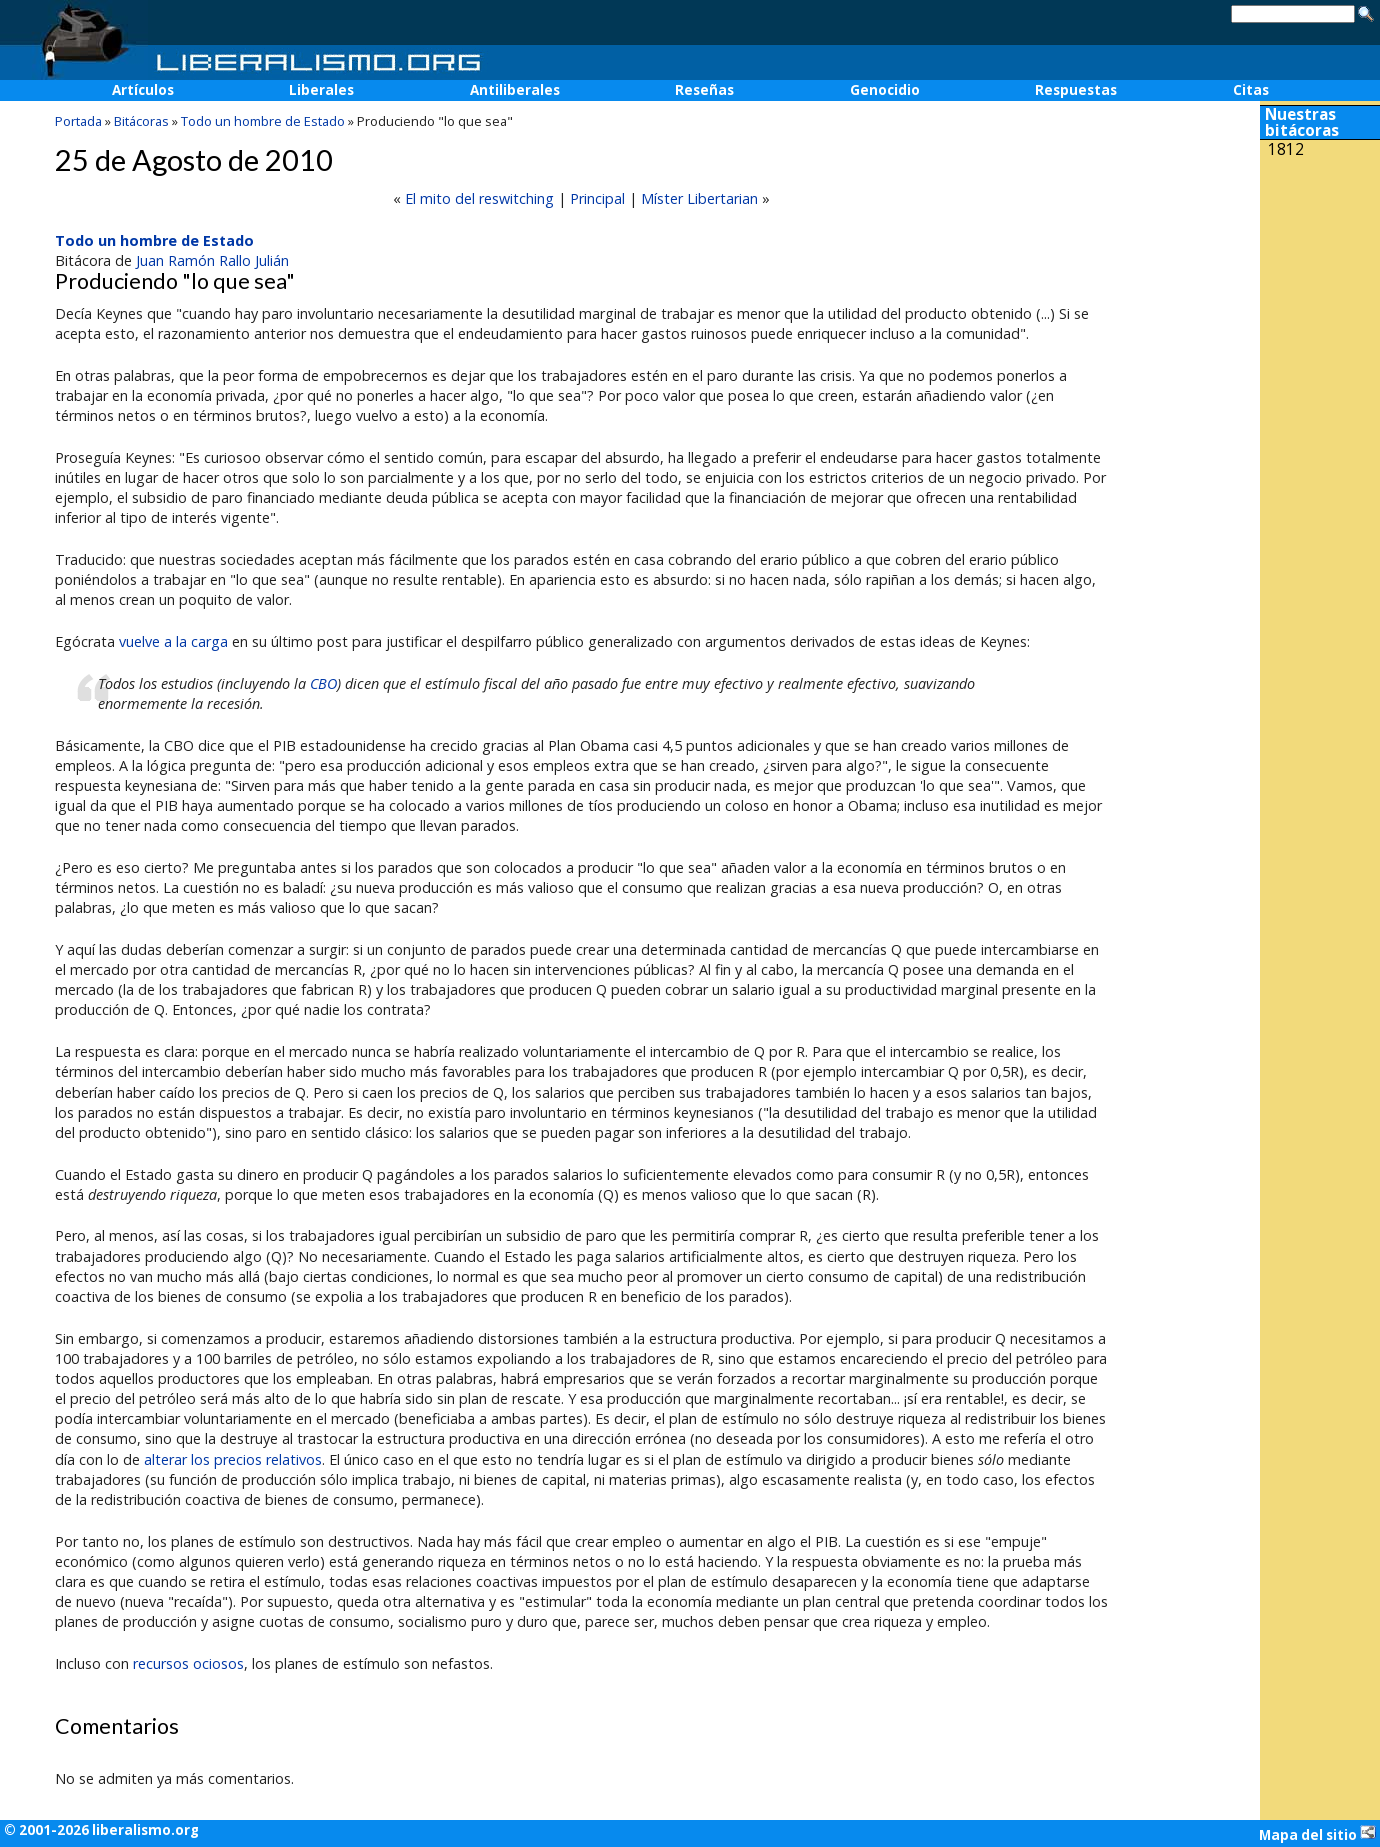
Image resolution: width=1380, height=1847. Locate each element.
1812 (1286, 149)
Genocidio (885, 90)
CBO (323, 683)
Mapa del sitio (1317, 1834)
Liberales (321, 90)
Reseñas (704, 90)
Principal (597, 198)
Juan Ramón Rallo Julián (212, 260)
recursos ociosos (188, 1663)
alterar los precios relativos (233, 1459)
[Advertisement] (1320, 298)
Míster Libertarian (699, 198)
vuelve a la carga (173, 641)
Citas (1251, 90)
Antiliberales (515, 90)
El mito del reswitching (479, 198)
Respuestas (1076, 90)
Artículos (143, 90)
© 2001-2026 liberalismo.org (101, 1830)
